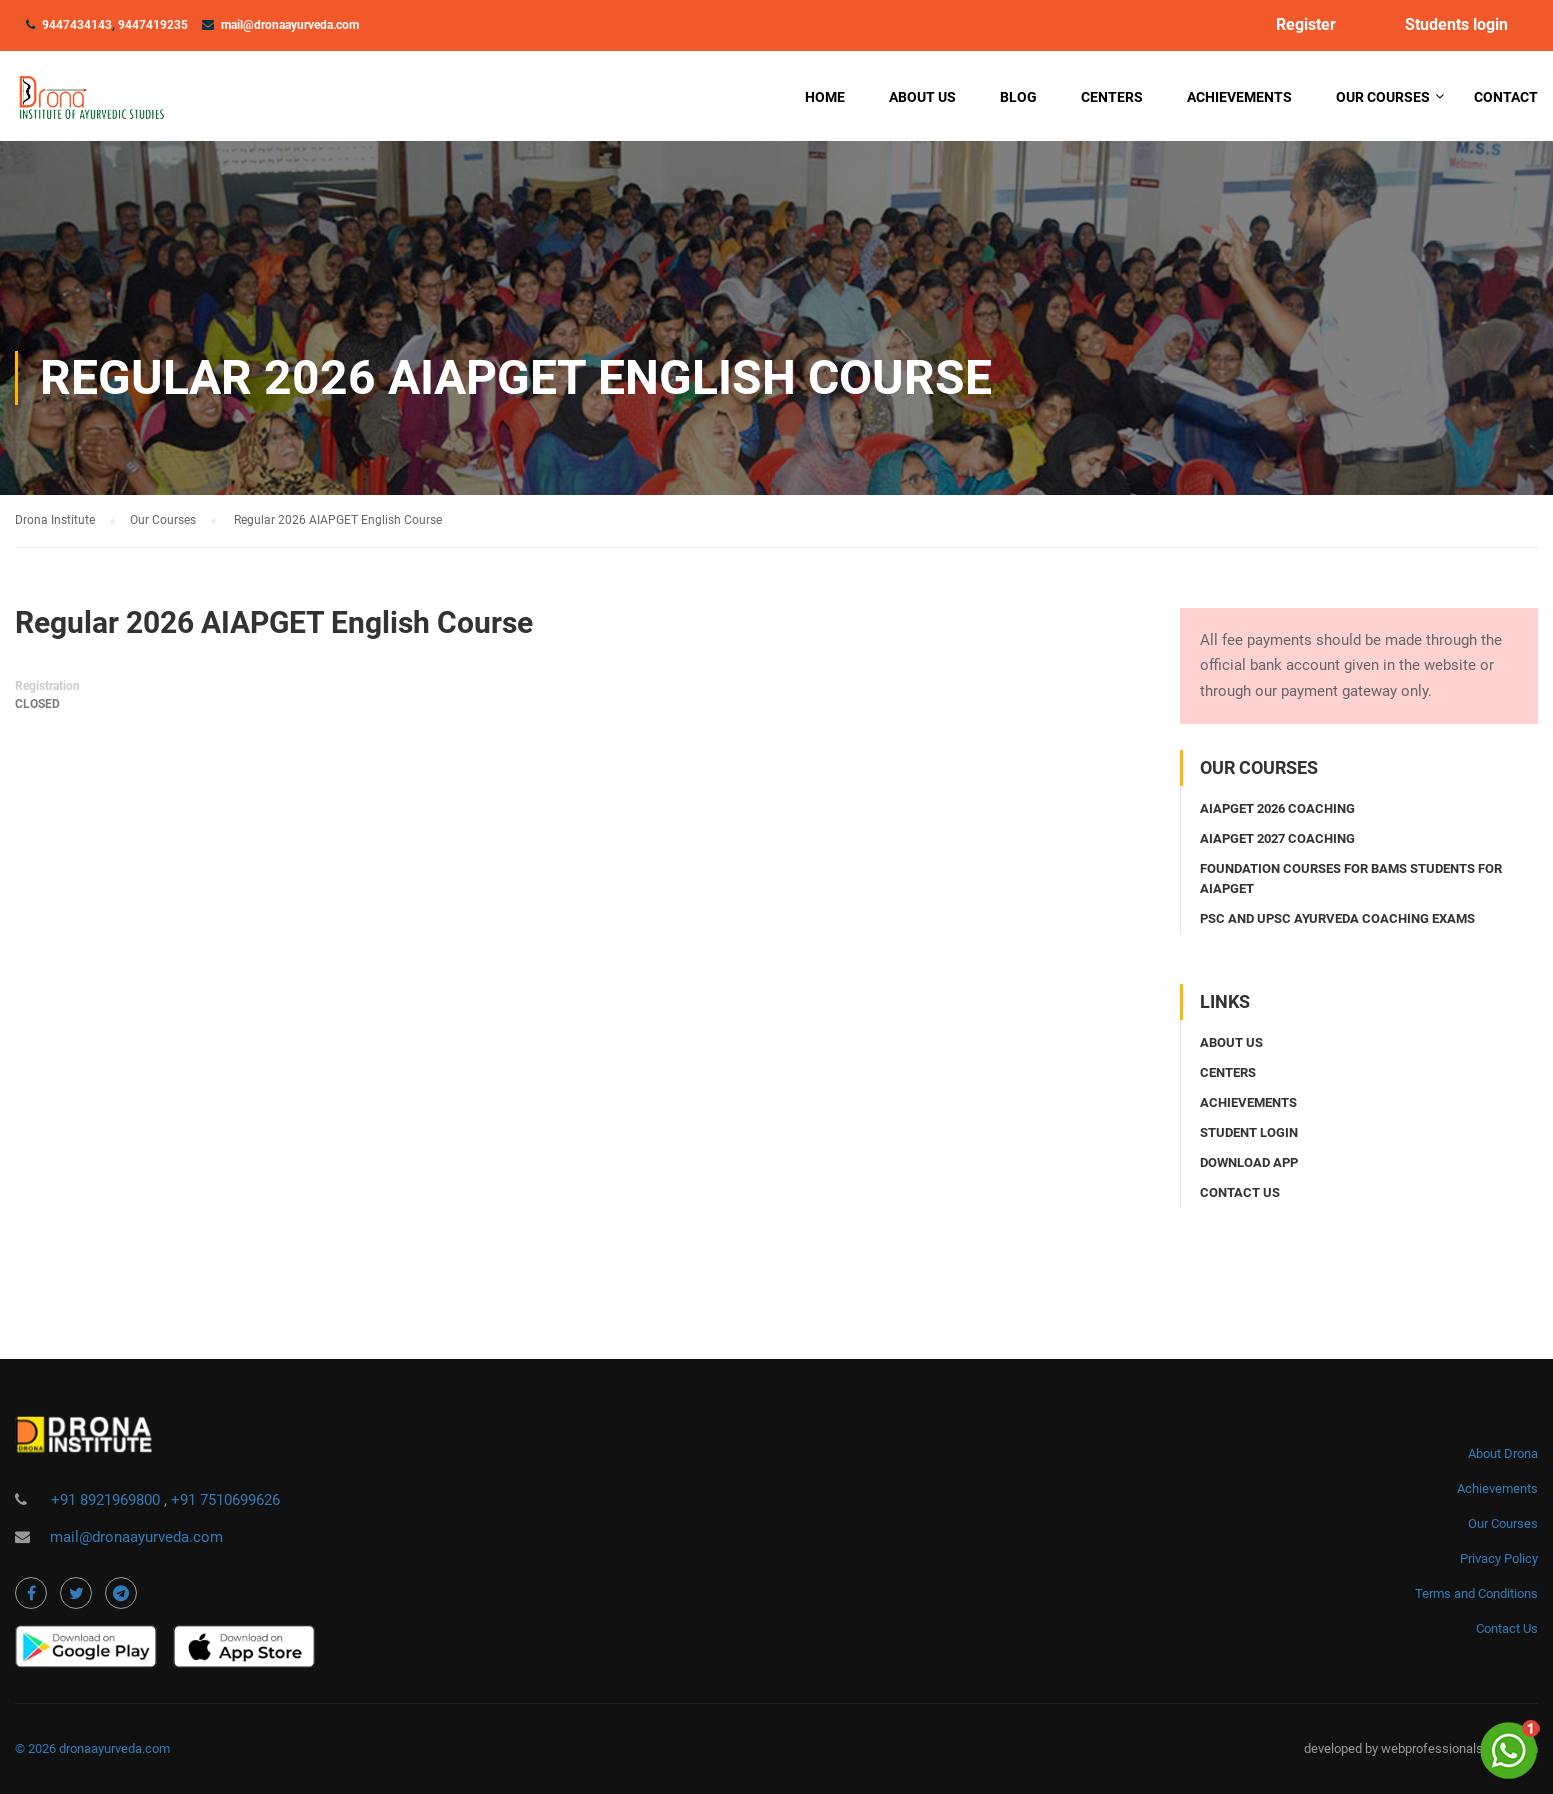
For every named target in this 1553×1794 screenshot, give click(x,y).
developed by (1342, 1748)
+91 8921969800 (107, 1500)
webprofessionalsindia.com (1459, 1748)
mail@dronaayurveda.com (290, 25)
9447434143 (77, 25)
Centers (1112, 97)
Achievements (1239, 97)
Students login (1456, 25)
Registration (47, 686)
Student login (1249, 1132)
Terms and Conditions (1476, 1593)
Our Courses (1383, 97)
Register (1306, 25)
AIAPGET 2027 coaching (1277, 838)
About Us (922, 97)
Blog (1018, 97)
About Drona (1503, 1453)
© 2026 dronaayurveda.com (92, 1748)
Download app (1249, 1162)
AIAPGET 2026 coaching (1277, 808)
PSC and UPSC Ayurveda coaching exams (1337, 918)
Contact (1506, 97)
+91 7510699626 (225, 1500)
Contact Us (1507, 1628)
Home (825, 97)
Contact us (1240, 1192)
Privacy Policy (1499, 1558)
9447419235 (153, 25)
